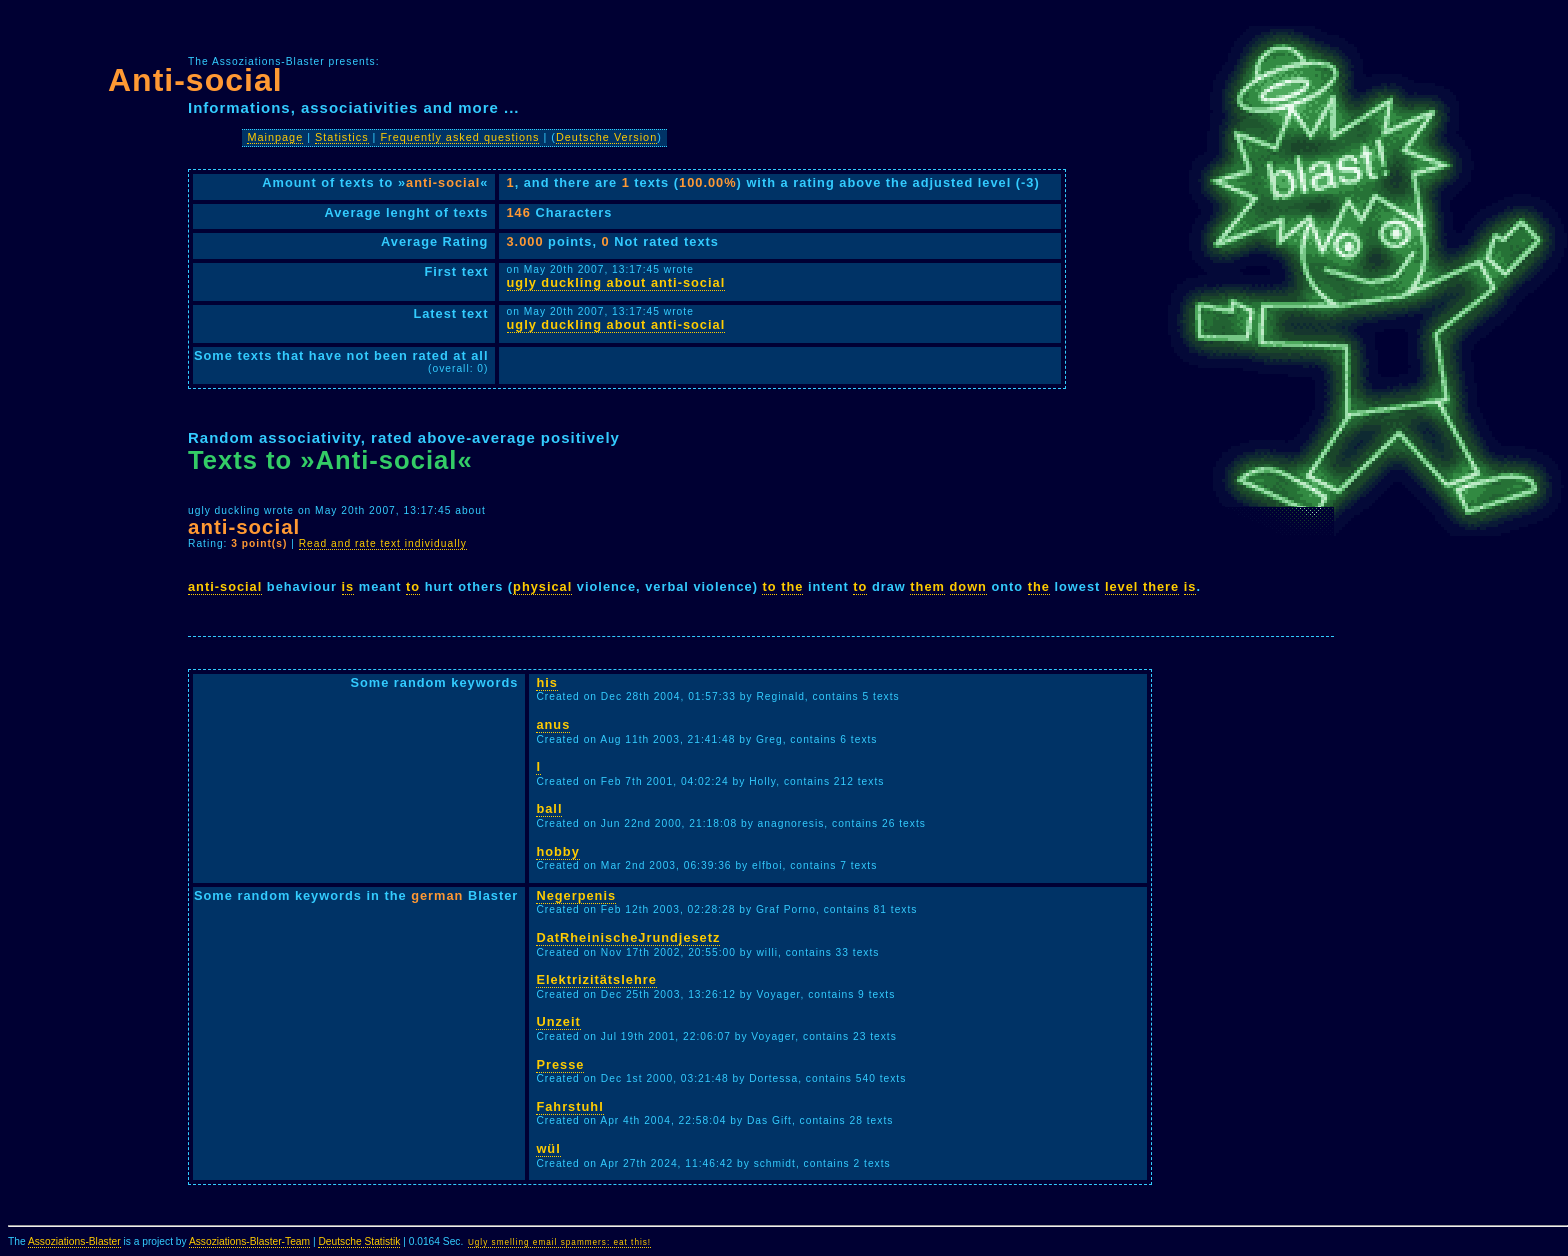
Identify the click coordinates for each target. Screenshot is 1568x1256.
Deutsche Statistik (359, 1241)
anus (553, 724)
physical (542, 586)
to (413, 586)
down (968, 586)
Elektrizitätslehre (596, 979)
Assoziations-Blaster (74, 1241)
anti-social (225, 586)
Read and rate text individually (383, 543)
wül (548, 1148)
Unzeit (558, 1021)
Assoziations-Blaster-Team (249, 1241)
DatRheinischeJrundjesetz (628, 937)
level (1121, 586)
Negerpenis (576, 895)
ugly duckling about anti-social (616, 282)
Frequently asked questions (459, 137)
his (547, 682)
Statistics (342, 137)
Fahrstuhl (569, 1106)
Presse (560, 1064)
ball (549, 808)
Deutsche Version (606, 137)
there (1161, 586)
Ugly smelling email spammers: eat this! (559, 1242)
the (792, 586)
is (348, 586)
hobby (557, 851)
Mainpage (275, 137)
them (927, 586)
